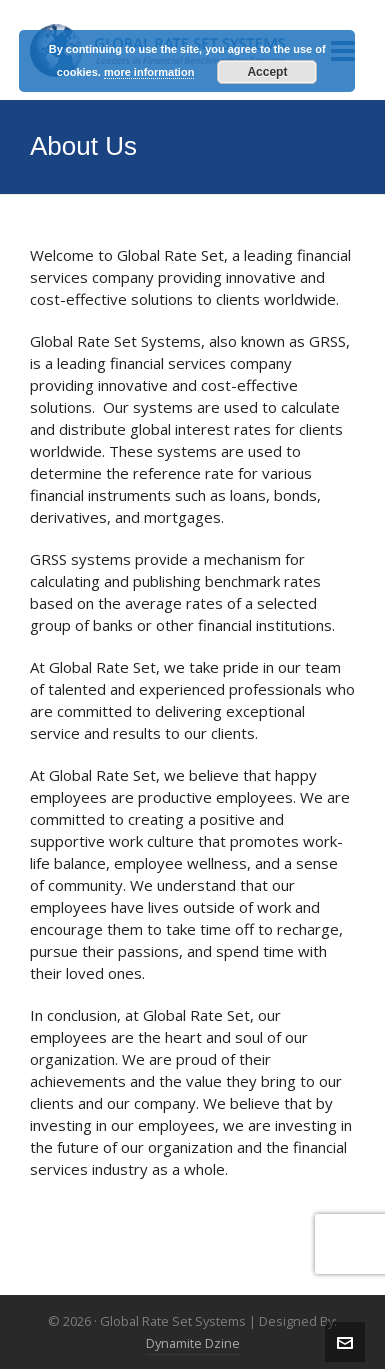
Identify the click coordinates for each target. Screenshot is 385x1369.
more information (149, 72)
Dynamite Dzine (193, 1343)
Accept (267, 72)
